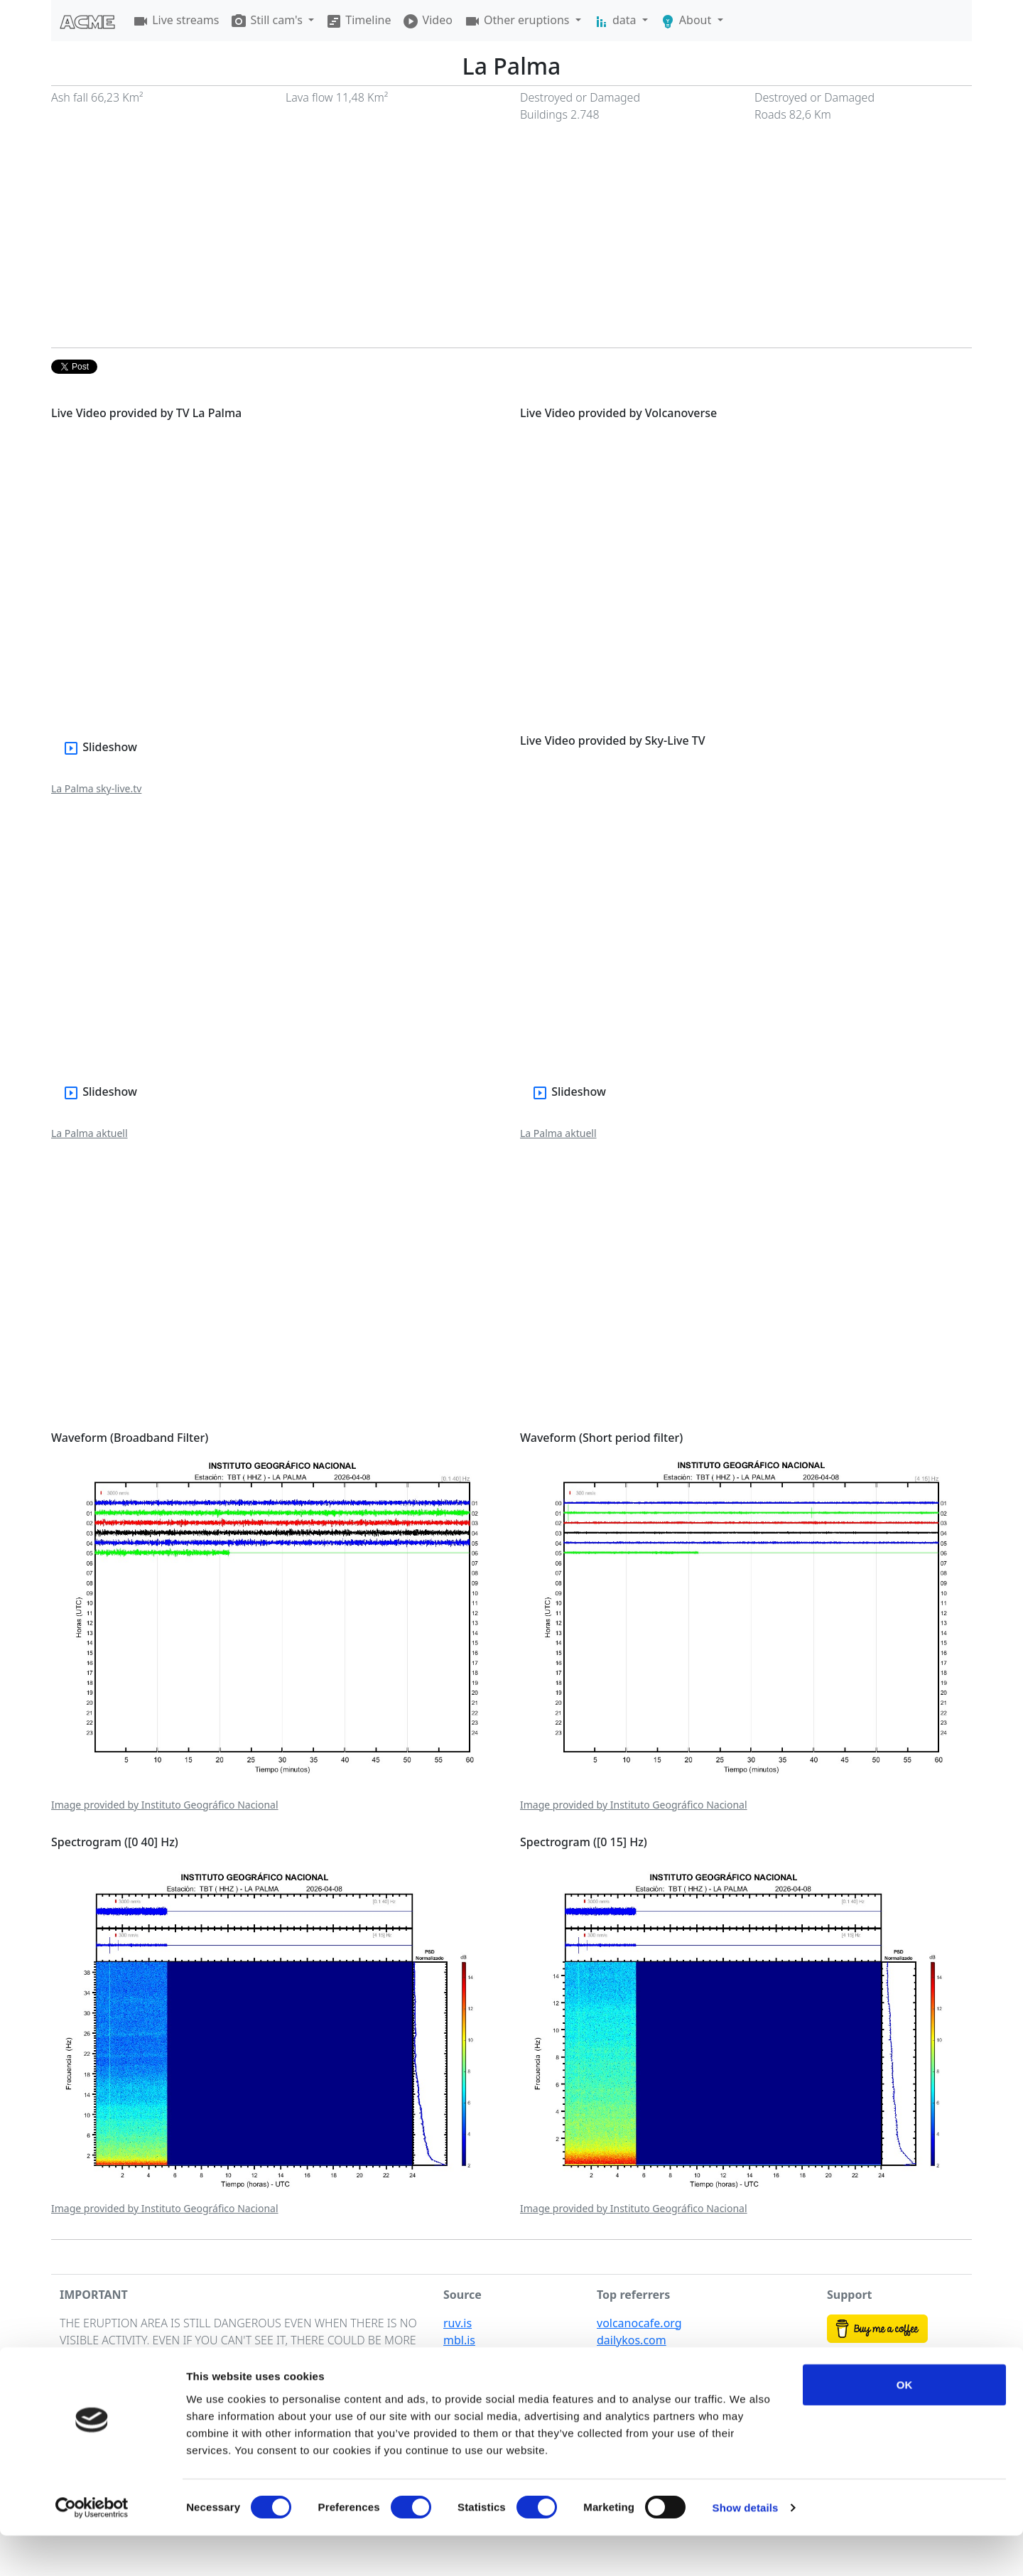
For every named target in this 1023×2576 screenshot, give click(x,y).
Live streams (175, 21)
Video (427, 21)
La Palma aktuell (89, 1133)
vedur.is (463, 2374)
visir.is (459, 2357)
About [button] (687, 21)
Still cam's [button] (267, 21)
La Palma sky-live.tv (96, 788)
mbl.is (459, 2340)
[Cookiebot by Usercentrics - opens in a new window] (92, 2548)
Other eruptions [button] (518, 21)
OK (905, 2425)
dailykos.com (631, 2340)
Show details (746, 2548)
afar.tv (613, 2374)
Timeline (358, 21)
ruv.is (457, 2323)
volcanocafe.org (639, 2323)
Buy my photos (866, 2363)
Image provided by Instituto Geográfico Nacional (164, 1804)
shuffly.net (625, 2357)
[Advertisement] (511, 240)
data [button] (615, 21)
